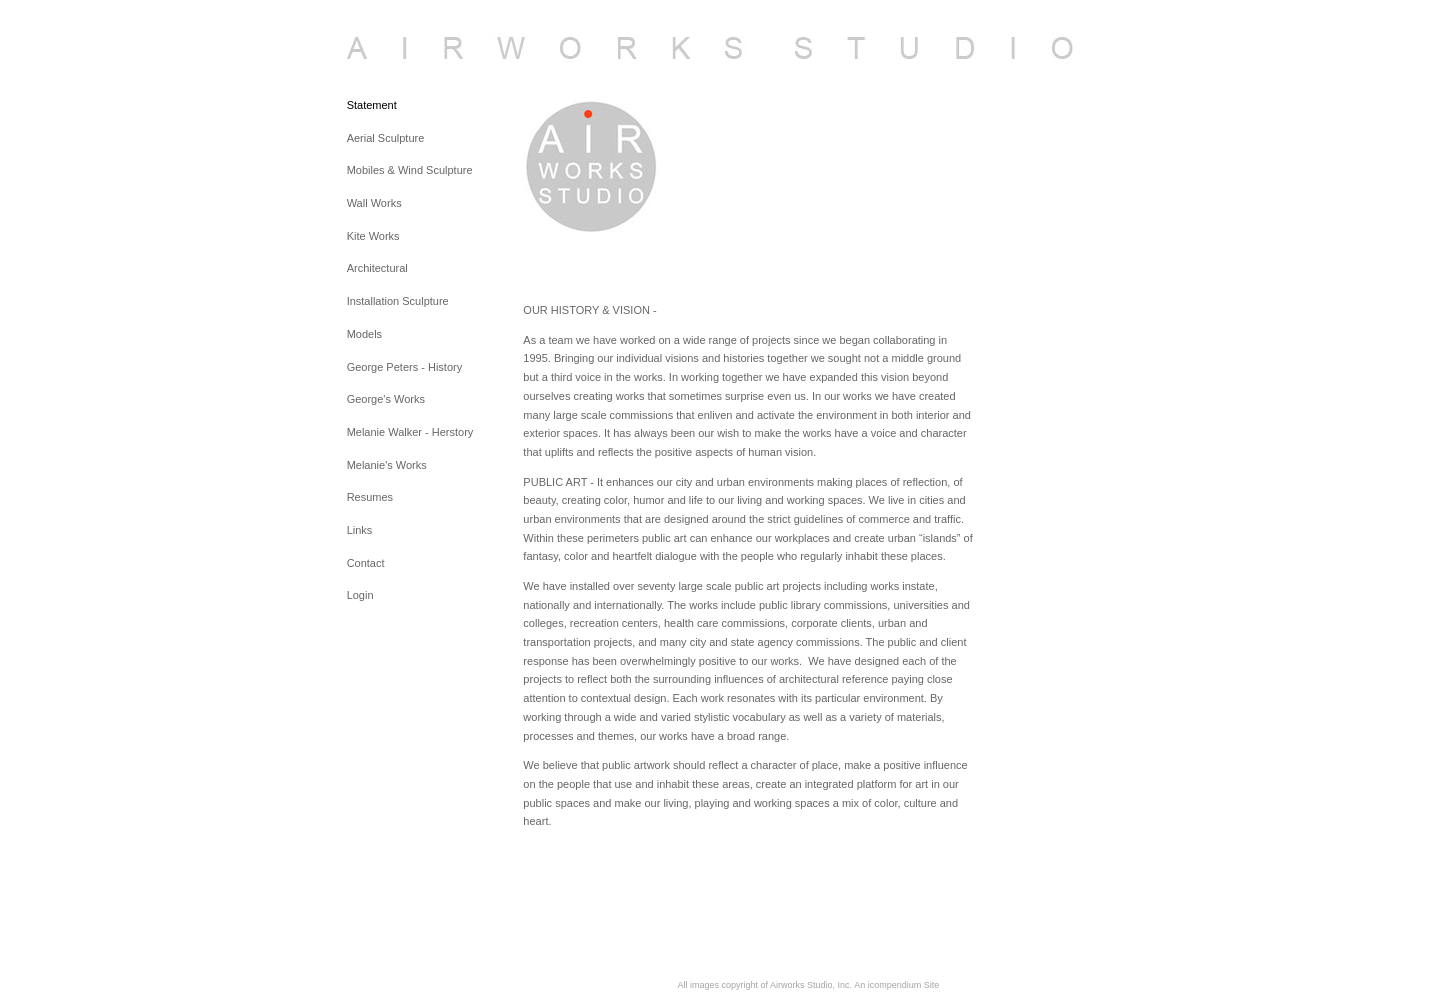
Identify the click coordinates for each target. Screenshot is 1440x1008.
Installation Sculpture (398, 301)
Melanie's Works (387, 465)
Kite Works (373, 236)
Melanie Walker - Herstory (410, 432)
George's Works (386, 399)
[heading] (397, 48)
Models (364, 334)
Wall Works (374, 203)
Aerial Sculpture (386, 138)
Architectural (377, 268)
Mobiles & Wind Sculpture (410, 170)
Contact (366, 563)
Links (360, 530)
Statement (372, 105)
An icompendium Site (896, 985)
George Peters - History (405, 367)
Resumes (370, 497)
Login (360, 595)
